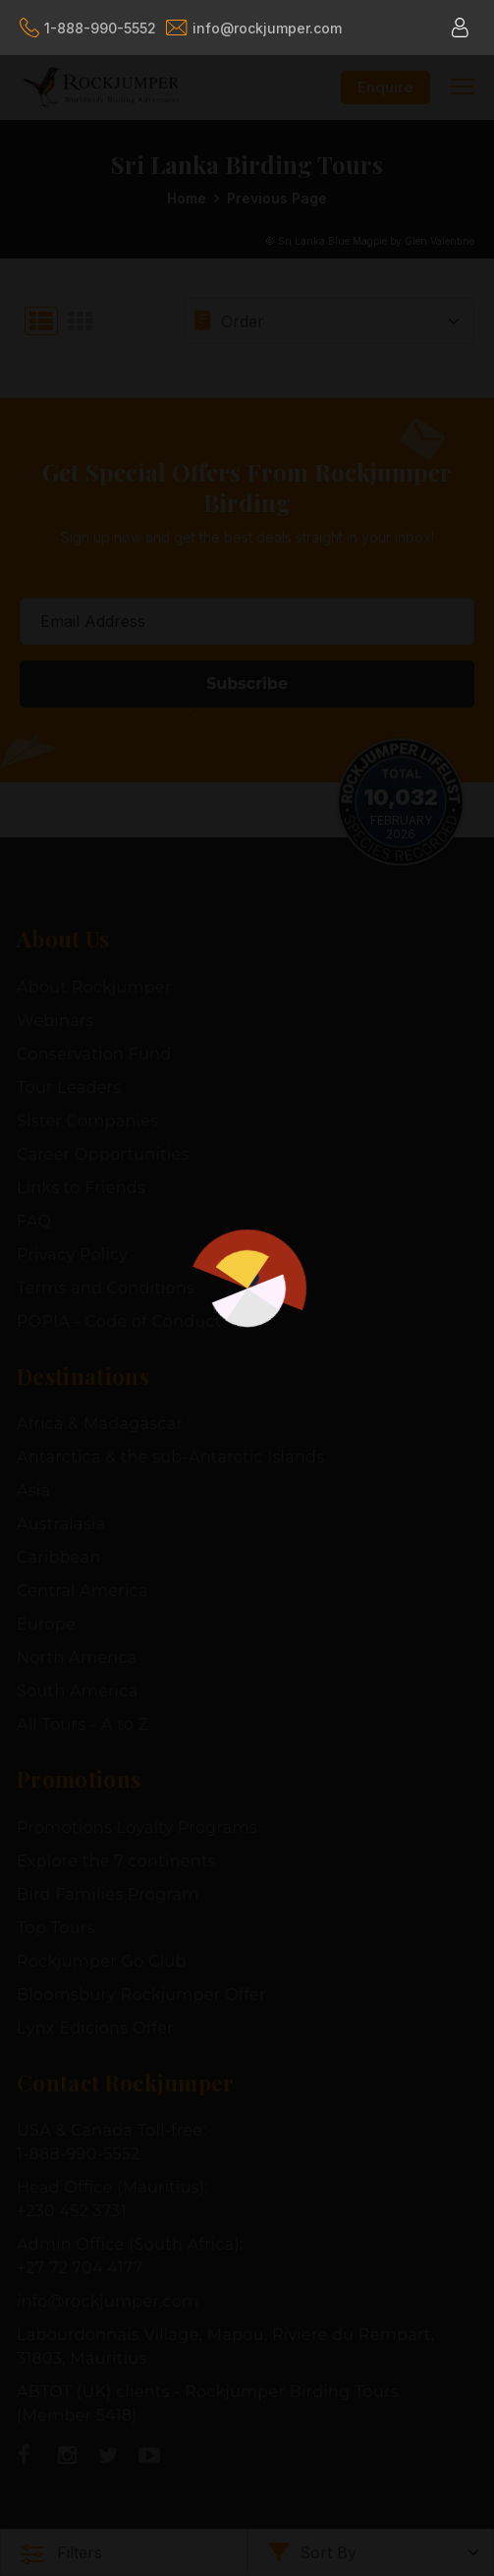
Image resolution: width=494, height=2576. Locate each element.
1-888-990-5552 (88, 27)
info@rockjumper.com (254, 28)
